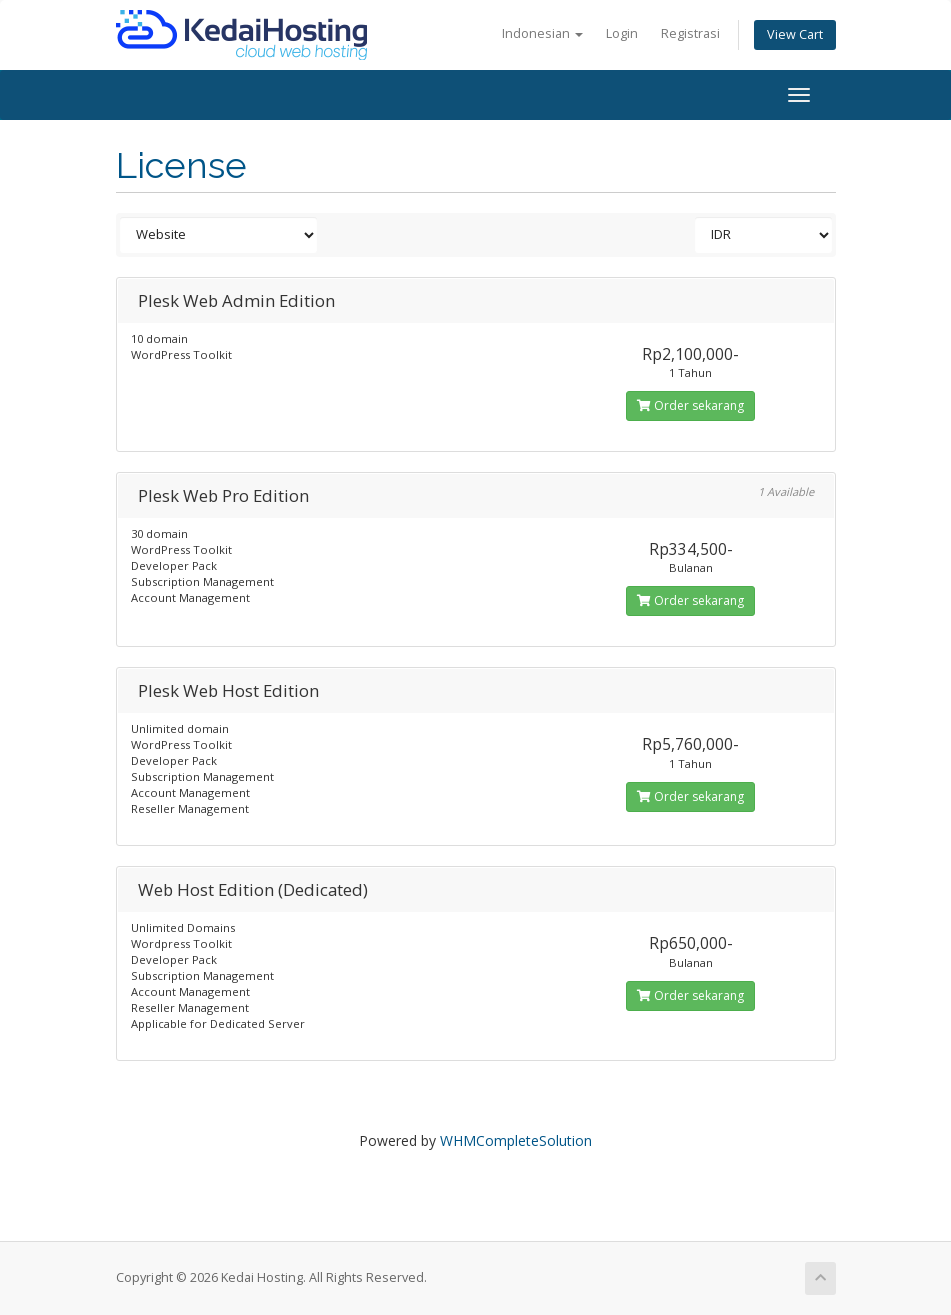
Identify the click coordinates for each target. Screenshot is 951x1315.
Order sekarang (690, 405)
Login (622, 33)
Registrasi (690, 33)
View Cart (795, 34)
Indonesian (542, 33)
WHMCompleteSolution (516, 1140)
